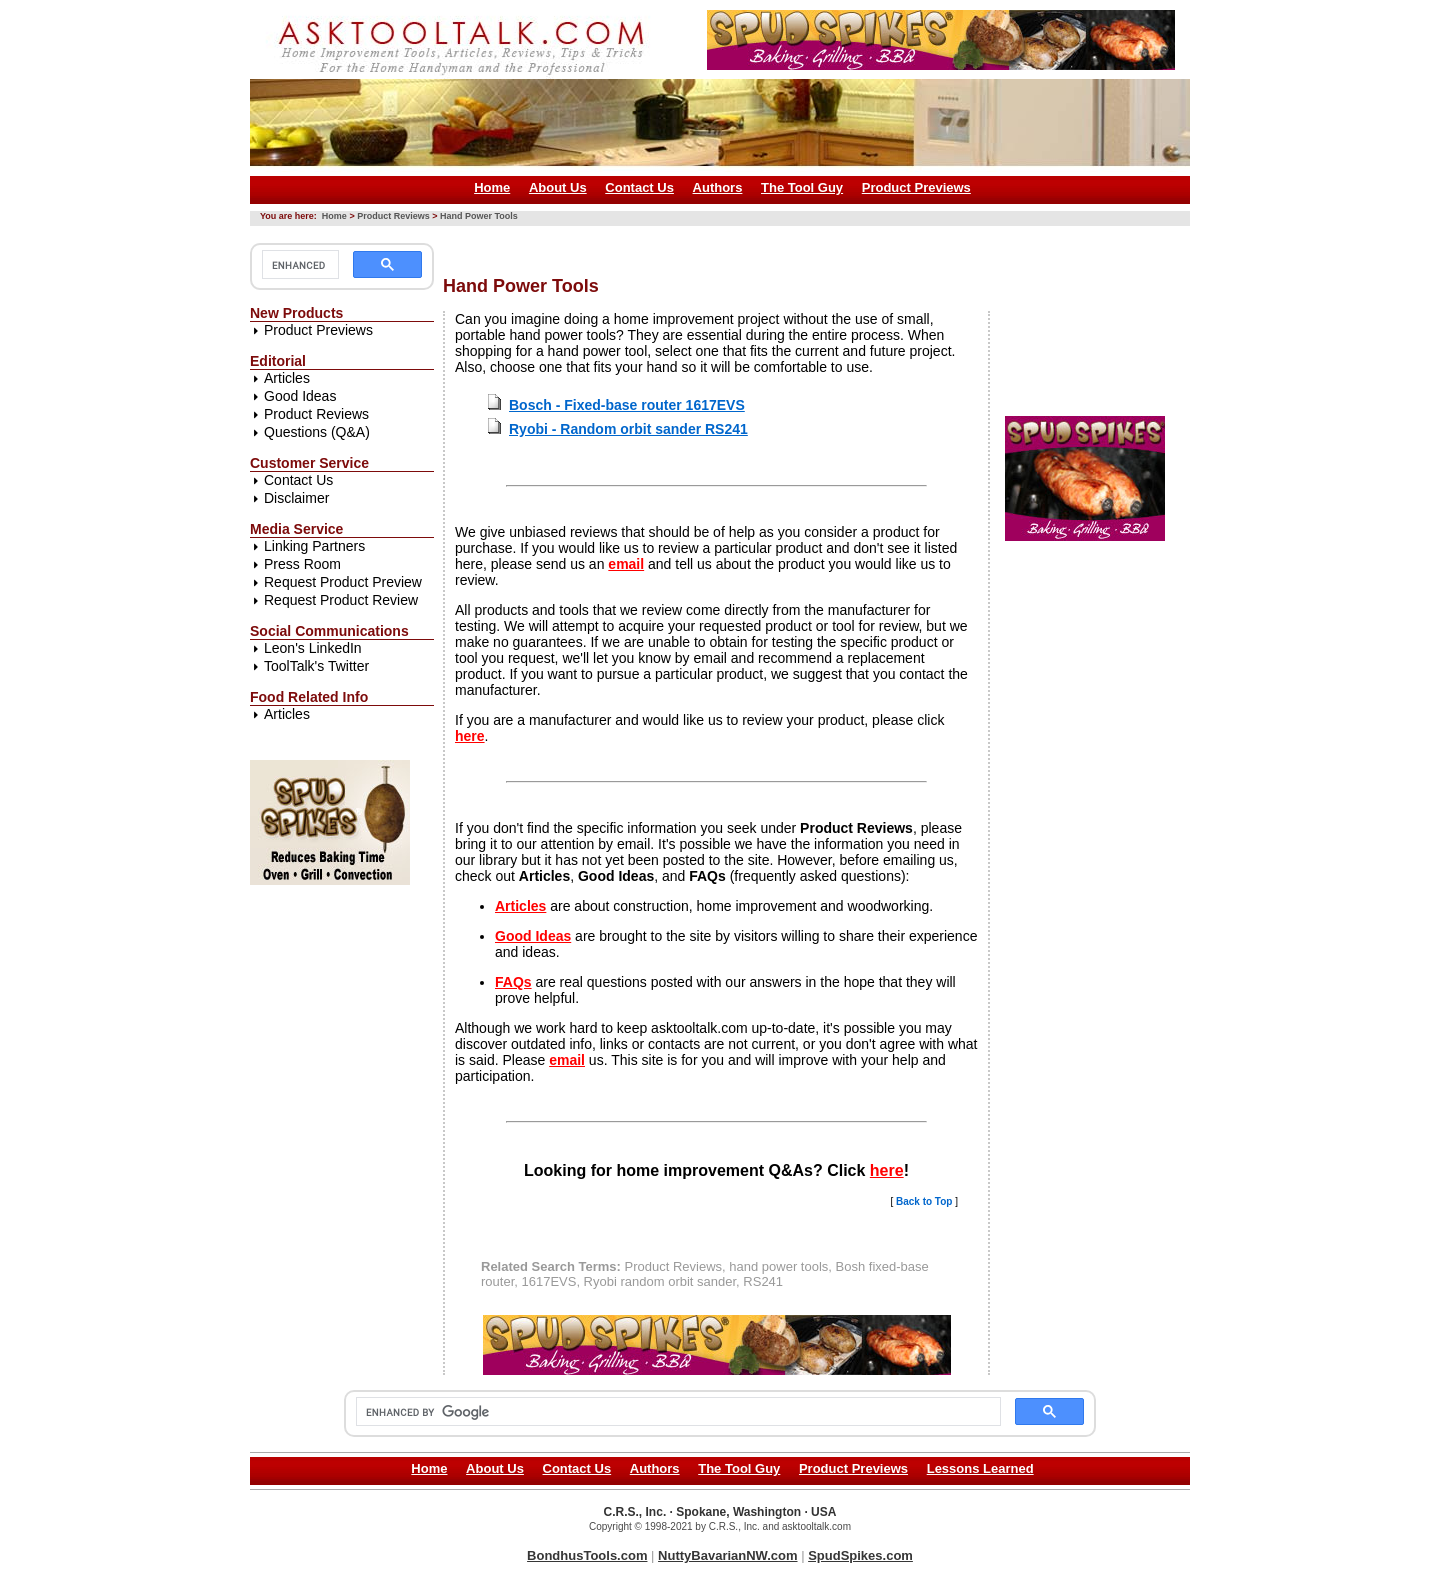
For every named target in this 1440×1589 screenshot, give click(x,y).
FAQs (513, 982)
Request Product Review (341, 600)
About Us (558, 187)
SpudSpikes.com (860, 1555)
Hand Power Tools (479, 216)
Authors (718, 187)
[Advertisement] (807, 243)
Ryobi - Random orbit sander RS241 (628, 429)
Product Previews (916, 187)
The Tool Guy (802, 187)
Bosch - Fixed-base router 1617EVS (627, 405)
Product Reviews (393, 216)
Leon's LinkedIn (313, 648)
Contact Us (639, 187)
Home (492, 187)
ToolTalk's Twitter (316, 666)
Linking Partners (314, 546)
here (470, 736)
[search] (298, 265)
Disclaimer (296, 498)
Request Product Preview (343, 582)
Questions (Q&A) (317, 432)
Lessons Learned (980, 1468)
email (626, 564)
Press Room (302, 564)
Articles (287, 378)
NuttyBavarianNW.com (727, 1555)
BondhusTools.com (587, 1555)
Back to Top (924, 1201)
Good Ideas (300, 396)
